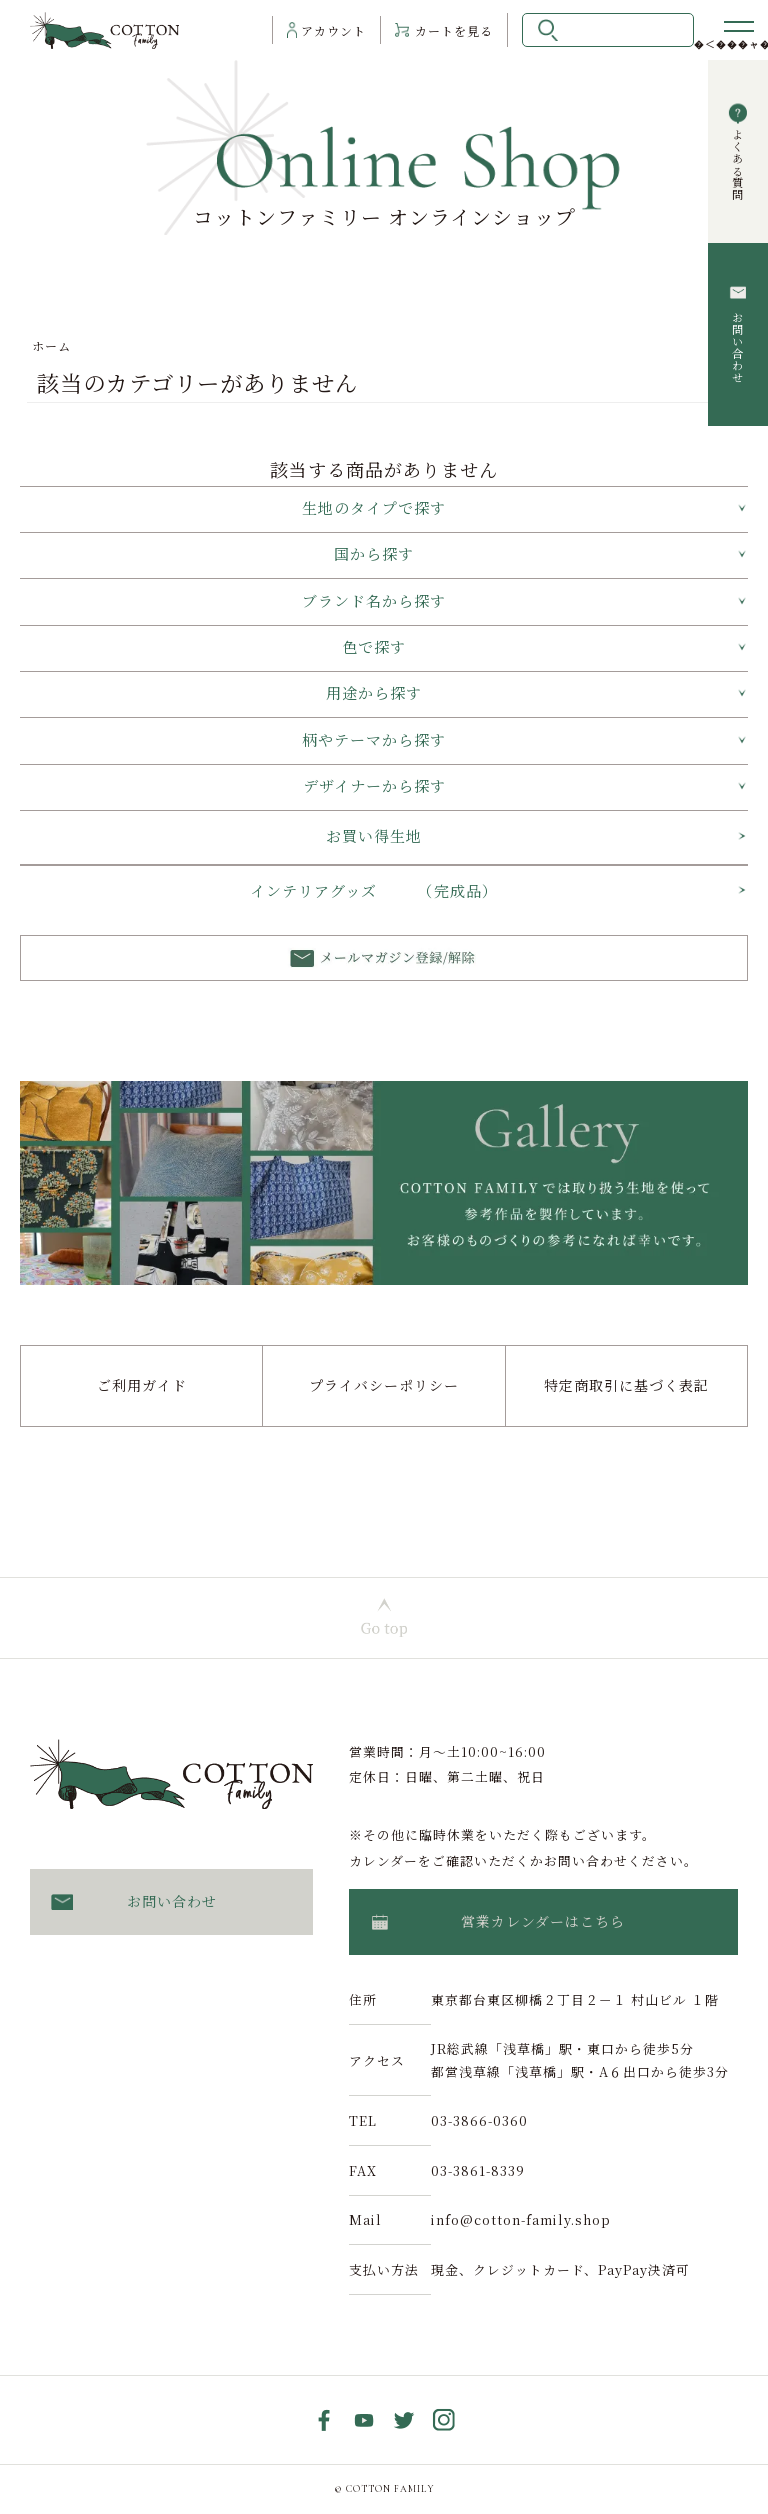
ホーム (51, 345)
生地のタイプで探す (374, 507)
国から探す (374, 553)
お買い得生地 (374, 835)
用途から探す (374, 692)
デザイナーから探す (374, 785)
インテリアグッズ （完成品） (374, 890)
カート (454, 30)
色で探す (374, 646)
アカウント (333, 30)
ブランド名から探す (374, 600)
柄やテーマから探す (374, 739)
